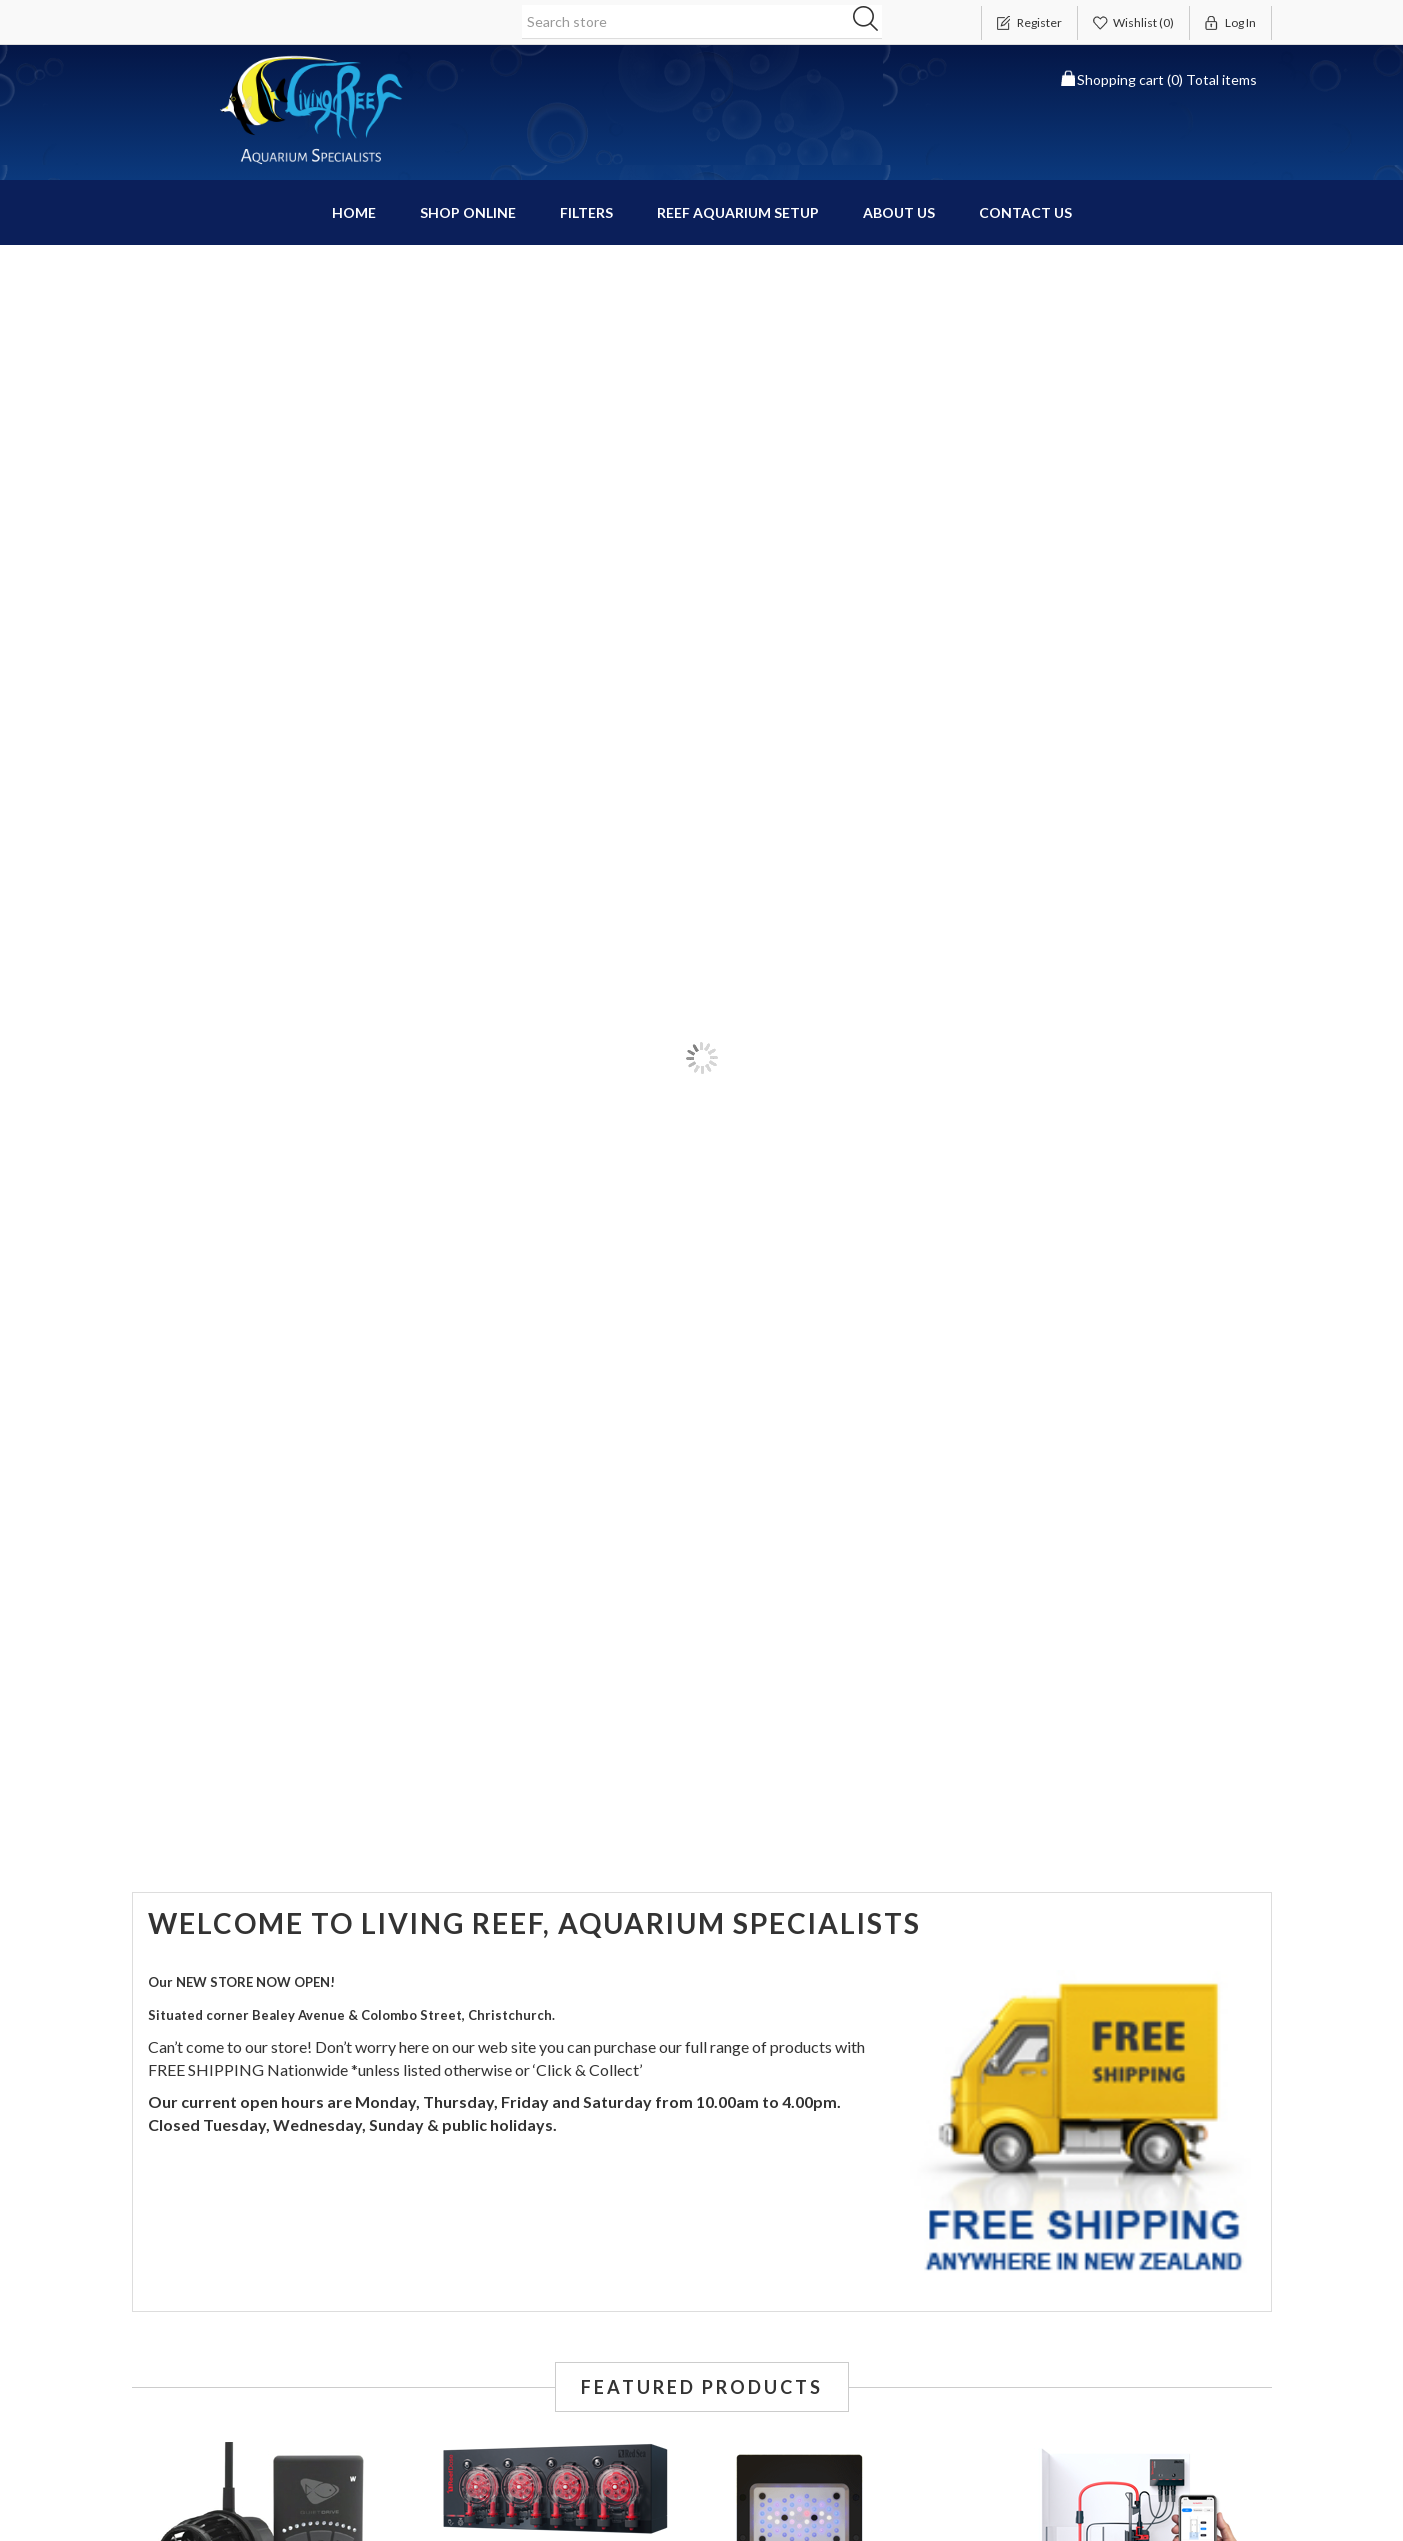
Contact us (1025, 212)
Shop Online (468, 212)
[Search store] (702, 22)
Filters (586, 212)
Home (354, 212)
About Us (899, 212)
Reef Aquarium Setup (738, 212)
